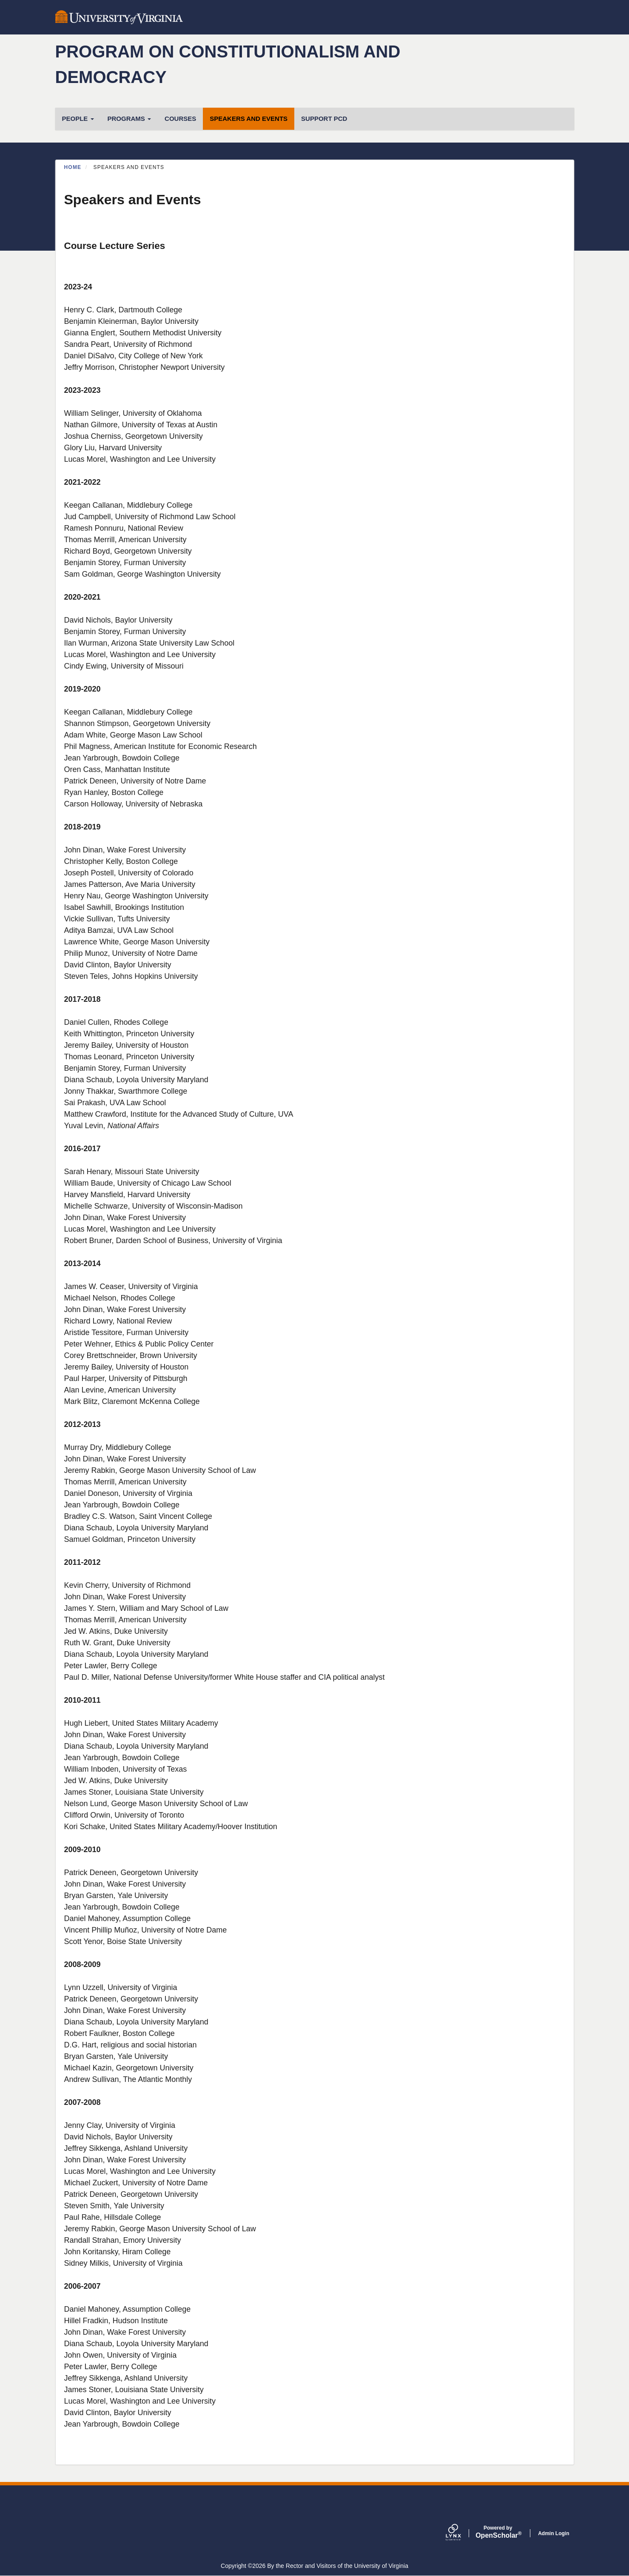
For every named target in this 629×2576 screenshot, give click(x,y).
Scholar (497, 2532)
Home (73, 167)
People (78, 118)
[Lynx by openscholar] (460, 2533)
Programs (129, 118)
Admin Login (553, 2533)
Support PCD (324, 118)
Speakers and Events (248, 118)
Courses (180, 118)
